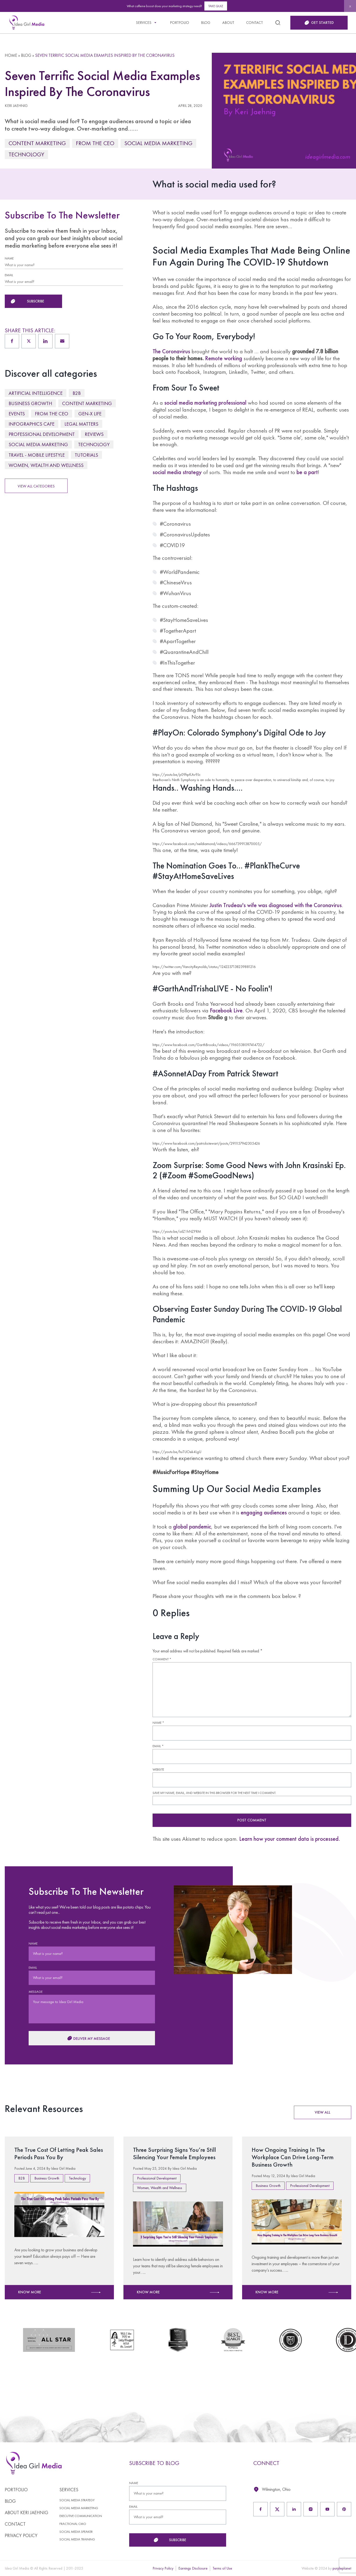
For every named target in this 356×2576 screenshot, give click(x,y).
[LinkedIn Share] (45, 341)
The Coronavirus (171, 351)
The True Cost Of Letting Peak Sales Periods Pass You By (58, 2153)
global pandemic (192, 1526)
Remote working (223, 358)
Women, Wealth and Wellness (46, 465)
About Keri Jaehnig (26, 2512)
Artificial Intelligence (36, 393)
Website (158, 1769)
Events (17, 413)
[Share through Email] (62, 341)
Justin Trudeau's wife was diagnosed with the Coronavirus (276, 905)
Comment (162, 1659)
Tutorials (86, 455)
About (228, 22)
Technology (26, 154)
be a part (307, 472)
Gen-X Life (89, 413)
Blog (205, 22)
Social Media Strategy (77, 2500)
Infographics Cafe (31, 424)
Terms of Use (222, 2568)
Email (158, 1746)
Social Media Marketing (158, 143)
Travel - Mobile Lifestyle (37, 455)
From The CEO (95, 143)
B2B (77, 393)
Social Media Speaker (76, 2532)
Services (143, 22)
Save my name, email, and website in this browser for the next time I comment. (214, 1793)
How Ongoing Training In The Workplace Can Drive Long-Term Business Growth (293, 2157)
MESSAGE (36, 1992)
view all (322, 2112)
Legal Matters (81, 424)
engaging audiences (264, 1512)
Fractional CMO (72, 2524)
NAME (9, 258)
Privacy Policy (21, 2535)
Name (158, 1723)
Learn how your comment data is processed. (289, 1838)
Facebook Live (226, 1010)
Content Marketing (37, 143)
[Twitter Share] (28, 341)
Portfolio (179, 22)
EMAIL (9, 275)
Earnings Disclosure (192, 2568)
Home (11, 55)
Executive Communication (80, 2516)
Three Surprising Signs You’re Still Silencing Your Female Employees (174, 2153)
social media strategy (177, 472)
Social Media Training (77, 2539)
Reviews (94, 434)
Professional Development (42, 434)
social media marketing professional (205, 402)
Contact (254, 22)
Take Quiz (215, 6)
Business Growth (30, 403)
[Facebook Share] (12, 341)
